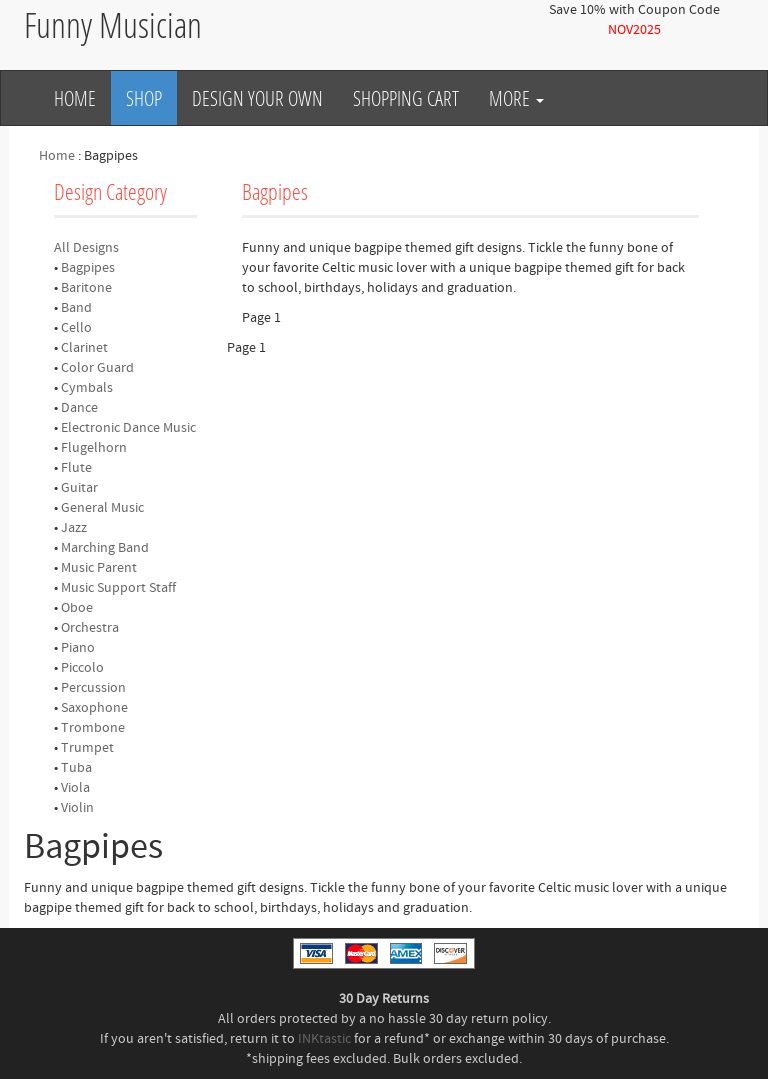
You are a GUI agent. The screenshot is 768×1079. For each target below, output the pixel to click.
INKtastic (324, 1039)
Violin (77, 808)
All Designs (86, 248)
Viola (75, 788)
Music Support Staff (118, 588)
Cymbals (87, 388)
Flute (76, 468)
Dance (79, 408)
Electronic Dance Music (128, 428)
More (516, 98)
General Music (102, 508)
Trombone (93, 728)
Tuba (76, 768)
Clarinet (84, 348)
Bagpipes (88, 268)
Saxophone (94, 708)
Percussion (93, 688)
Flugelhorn (94, 448)
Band (76, 308)
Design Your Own (257, 98)
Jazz (74, 528)
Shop (144, 98)
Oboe (77, 608)
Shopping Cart (406, 98)
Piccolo (82, 668)
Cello (76, 328)
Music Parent (99, 568)
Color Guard (97, 368)
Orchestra (90, 628)
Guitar (79, 488)
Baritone (86, 288)
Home (75, 98)
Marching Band (105, 548)
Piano (78, 648)
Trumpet (87, 748)
